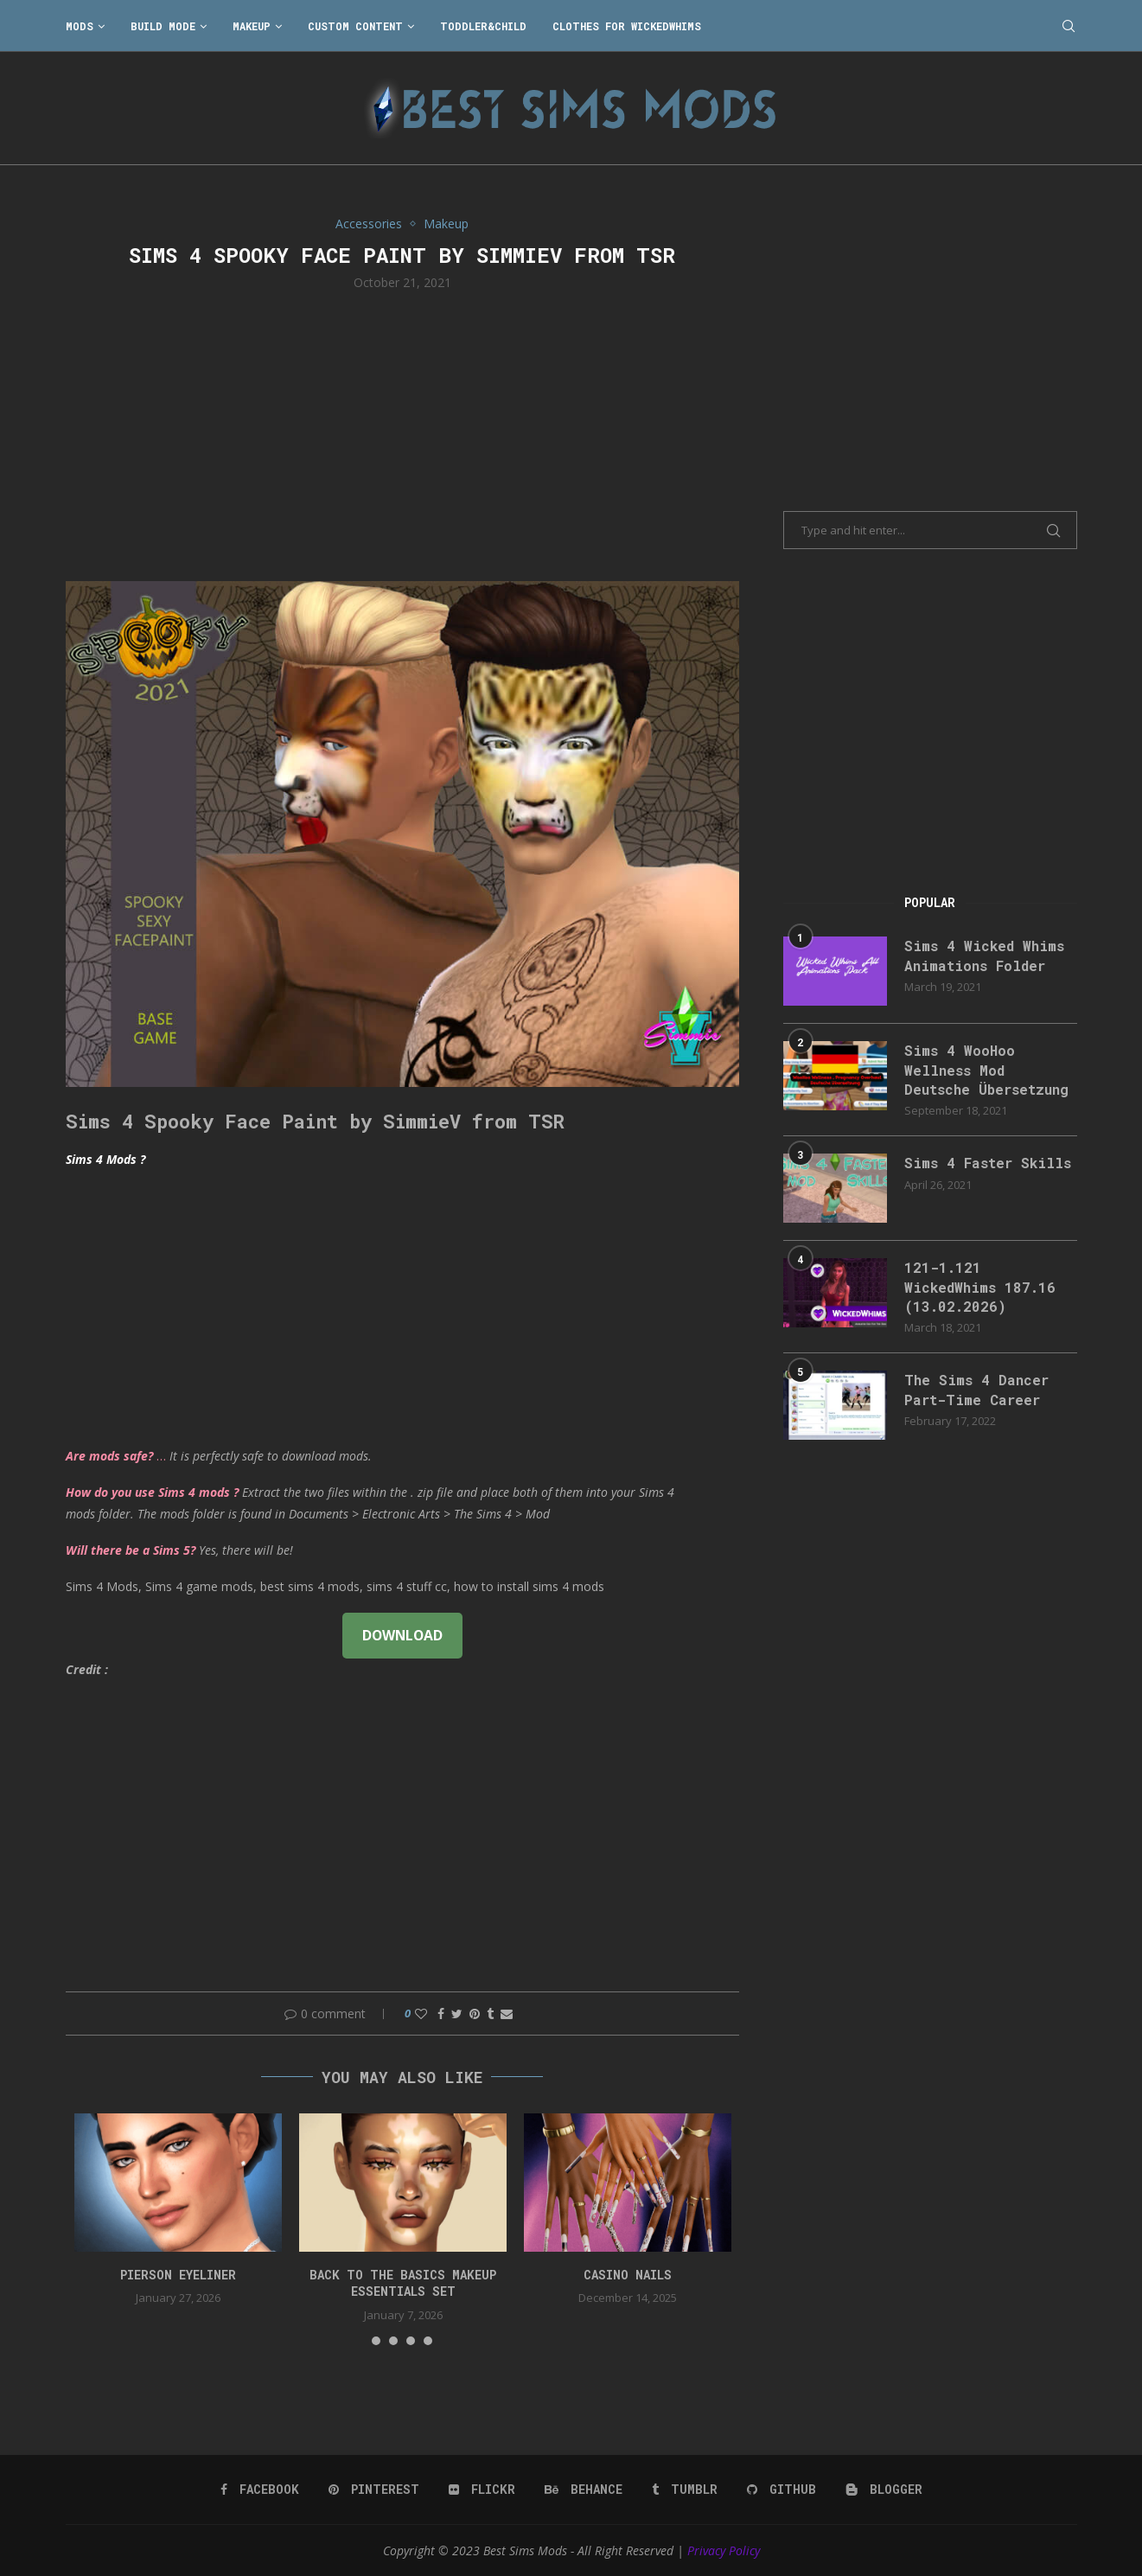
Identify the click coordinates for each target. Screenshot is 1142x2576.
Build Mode (163, 26)
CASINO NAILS (628, 2274)
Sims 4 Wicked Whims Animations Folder (984, 955)
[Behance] (583, 2489)
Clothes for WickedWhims (626, 26)
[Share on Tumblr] (490, 2013)
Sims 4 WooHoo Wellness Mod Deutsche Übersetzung (986, 1069)
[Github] (781, 2489)
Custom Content (355, 26)
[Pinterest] (374, 2489)
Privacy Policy (723, 2550)
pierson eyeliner (178, 2274)
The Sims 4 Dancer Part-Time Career (976, 1389)
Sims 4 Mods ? (105, 1159)
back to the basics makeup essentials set (402, 2283)
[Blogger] (883, 2489)
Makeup (252, 26)
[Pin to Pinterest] (474, 2013)
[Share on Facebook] (440, 2013)
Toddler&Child (483, 26)
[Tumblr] (685, 2489)
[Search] (1068, 26)
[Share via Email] (507, 2013)
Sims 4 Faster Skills (987, 1163)
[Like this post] (421, 2013)
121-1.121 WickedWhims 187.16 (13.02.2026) (980, 1286)
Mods (79, 26)
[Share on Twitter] (457, 2013)
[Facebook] (259, 2489)
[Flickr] (482, 2489)
